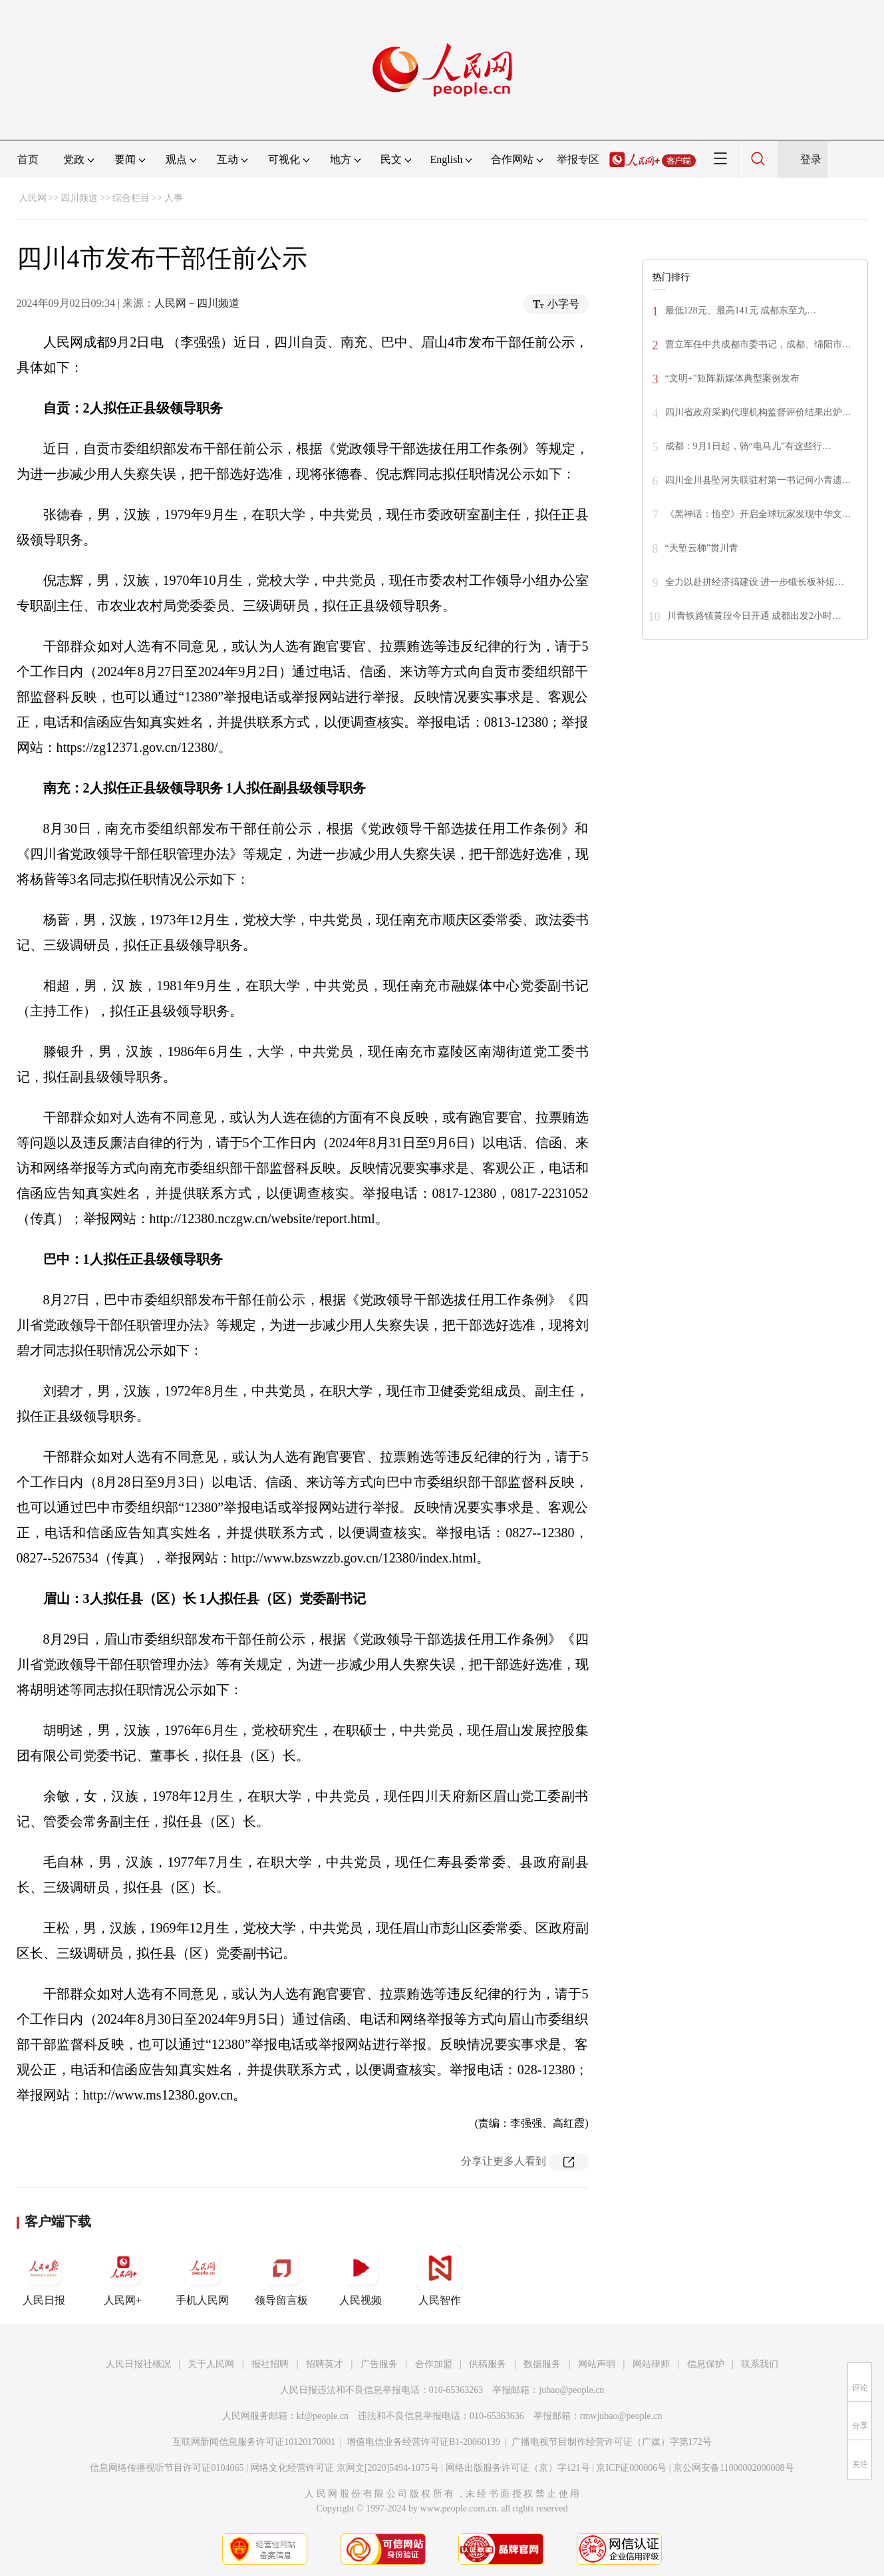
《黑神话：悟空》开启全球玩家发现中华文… (758, 514)
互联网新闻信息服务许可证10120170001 (253, 2442)
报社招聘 (270, 2364)
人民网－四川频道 (196, 303)
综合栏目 (131, 198)
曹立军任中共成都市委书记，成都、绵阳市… (758, 344)
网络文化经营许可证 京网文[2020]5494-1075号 (344, 2468)
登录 (810, 159)
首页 (28, 159)
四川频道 (79, 198)
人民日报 (44, 2275)
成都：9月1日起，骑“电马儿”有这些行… (748, 446)
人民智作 (439, 2275)
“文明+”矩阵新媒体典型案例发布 (732, 378)
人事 (173, 198)
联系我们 (759, 2364)
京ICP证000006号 (631, 2468)
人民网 (33, 198)
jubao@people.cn (571, 2390)
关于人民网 (211, 2364)
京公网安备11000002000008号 (733, 2468)
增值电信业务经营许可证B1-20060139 (423, 2442)
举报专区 (578, 159)
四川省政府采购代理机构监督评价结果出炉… (758, 412)
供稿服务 (487, 2364)
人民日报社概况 (138, 2364)
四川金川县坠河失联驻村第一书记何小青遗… (758, 480)
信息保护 (705, 2364)
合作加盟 (433, 2364)
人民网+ (123, 2275)
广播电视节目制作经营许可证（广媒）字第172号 (612, 2442)
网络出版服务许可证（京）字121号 (518, 2468)
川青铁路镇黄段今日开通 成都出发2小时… (754, 616)
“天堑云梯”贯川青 (701, 548)
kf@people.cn (323, 2416)
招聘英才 (324, 2364)
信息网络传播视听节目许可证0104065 (166, 2468)
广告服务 (379, 2364)
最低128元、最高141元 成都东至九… (741, 310)
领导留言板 (281, 2275)
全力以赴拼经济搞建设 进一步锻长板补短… (755, 582)
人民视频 (360, 2275)
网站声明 (596, 2364)
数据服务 (542, 2364)
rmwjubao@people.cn (621, 2416)
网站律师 (651, 2364)
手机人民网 (202, 2275)
